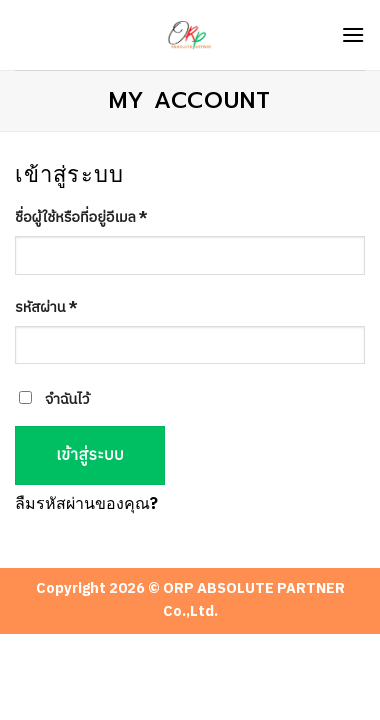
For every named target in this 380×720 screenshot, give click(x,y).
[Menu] (353, 34)
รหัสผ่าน (46, 309)
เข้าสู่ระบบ (90, 455)
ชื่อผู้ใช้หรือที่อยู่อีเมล (81, 219)
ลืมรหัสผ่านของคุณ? (86, 504)
